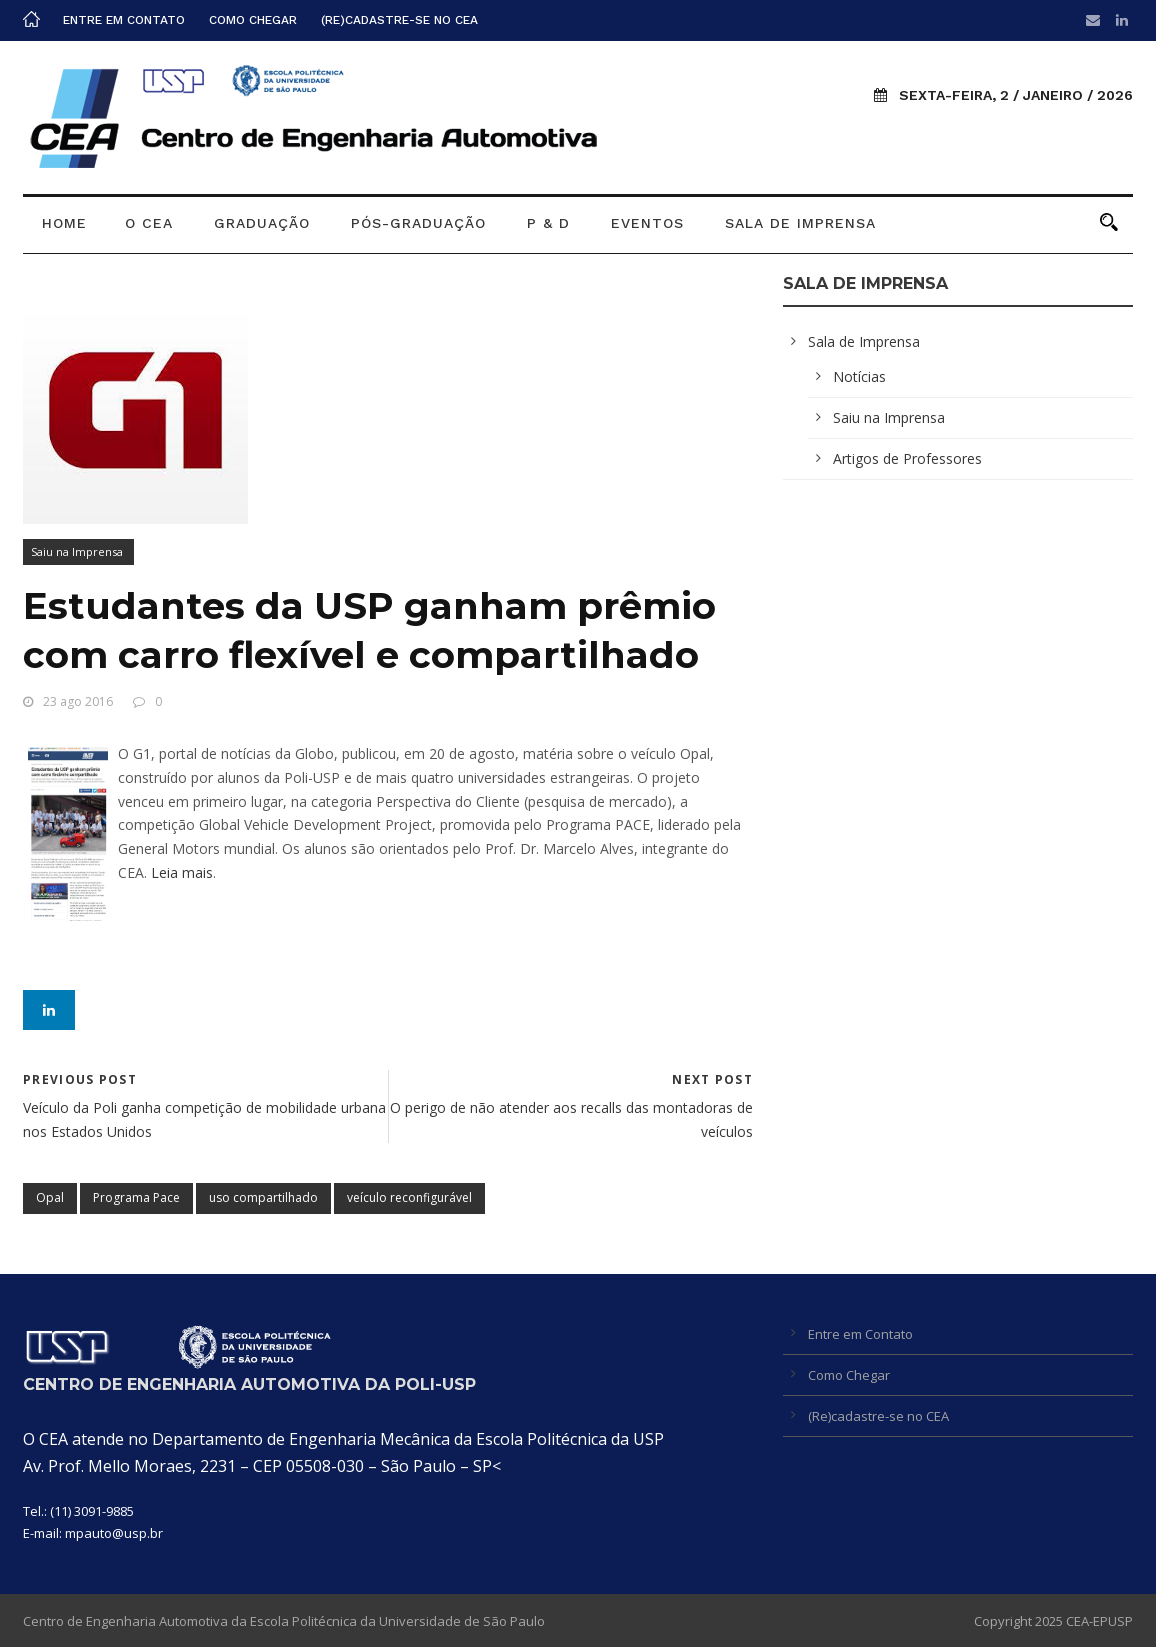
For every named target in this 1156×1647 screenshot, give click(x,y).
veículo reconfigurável (409, 1197)
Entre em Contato (124, 20)
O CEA (149, 223)
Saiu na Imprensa (77, 551)
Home (64, 223)
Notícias (859, 376)
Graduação (262, 223)
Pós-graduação (418, 223)
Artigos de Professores (907, 458)
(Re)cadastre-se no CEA (399, 20)
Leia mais (182, 872)
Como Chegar (253, 20)
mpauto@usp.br (114, 1533)
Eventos (647, 223)
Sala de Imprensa (800, 223)
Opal (50, 1197)
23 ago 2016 (78, 701)
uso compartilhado (263, 1197)
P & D (548, 223)
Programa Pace (136, 1197)
